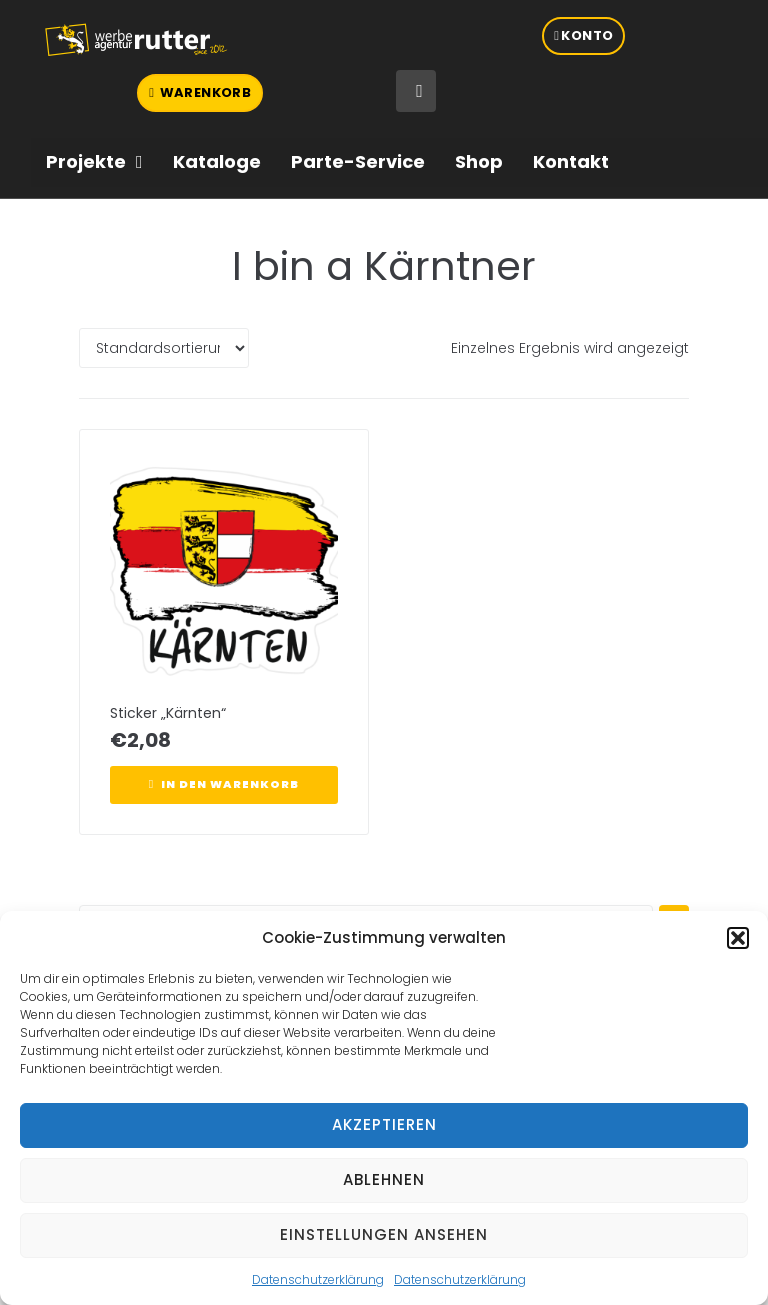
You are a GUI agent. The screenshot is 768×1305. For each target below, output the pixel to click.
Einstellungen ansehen (384, 1234)
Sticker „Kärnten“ (168, 713)
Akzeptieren (384, 1124)
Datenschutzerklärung (318, 1279)
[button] (738, 938)
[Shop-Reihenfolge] (164, 348)
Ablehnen (384, 1179)
